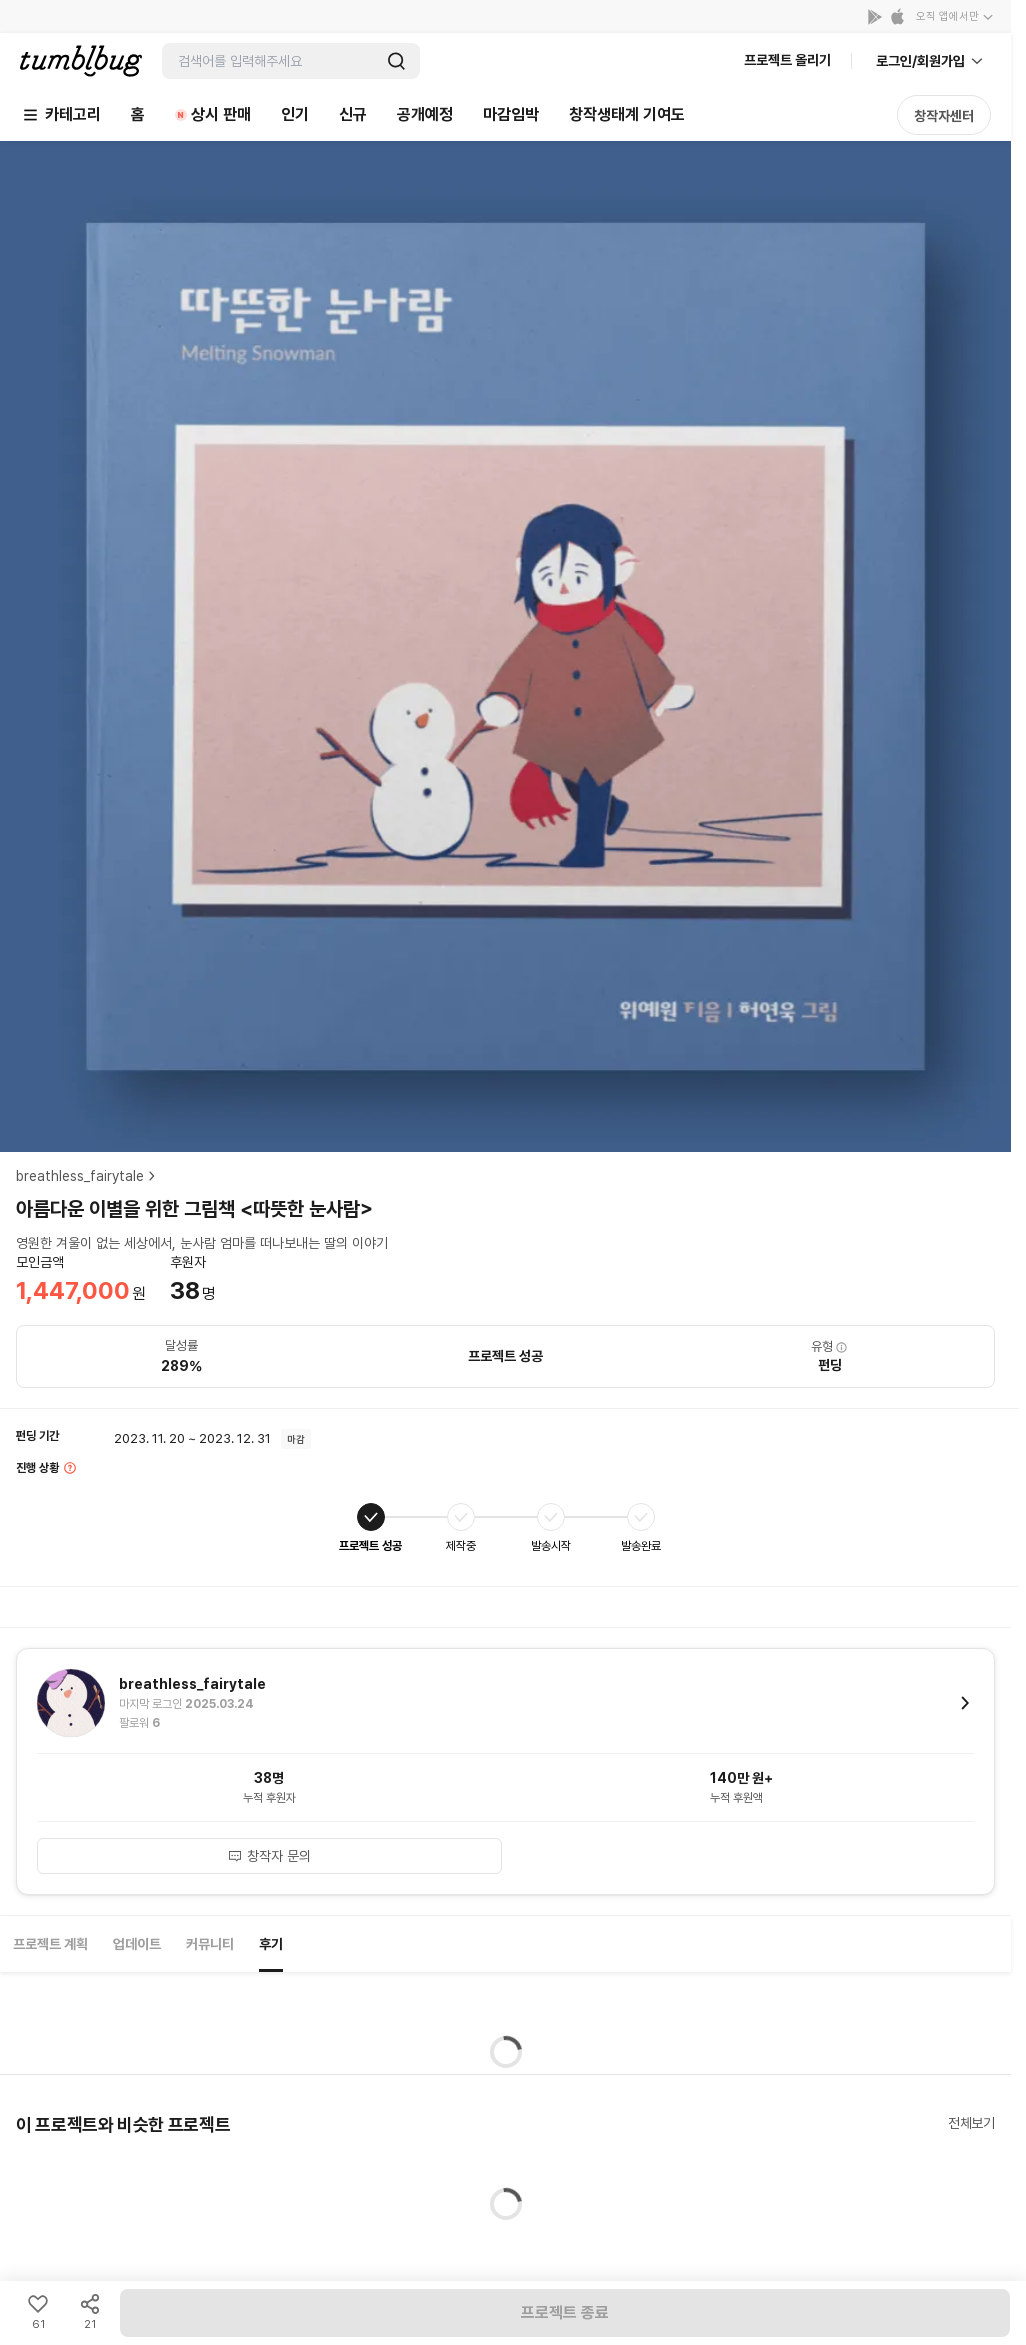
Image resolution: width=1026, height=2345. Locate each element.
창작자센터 (944, 116)
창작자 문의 (269, 1856)
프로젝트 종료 (565, 2312)
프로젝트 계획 (50, 1944)
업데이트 (137, 1944)
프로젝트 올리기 (787, 60)
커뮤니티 (210, 1944)
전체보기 (971, 2123)
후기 (271, 1944)
